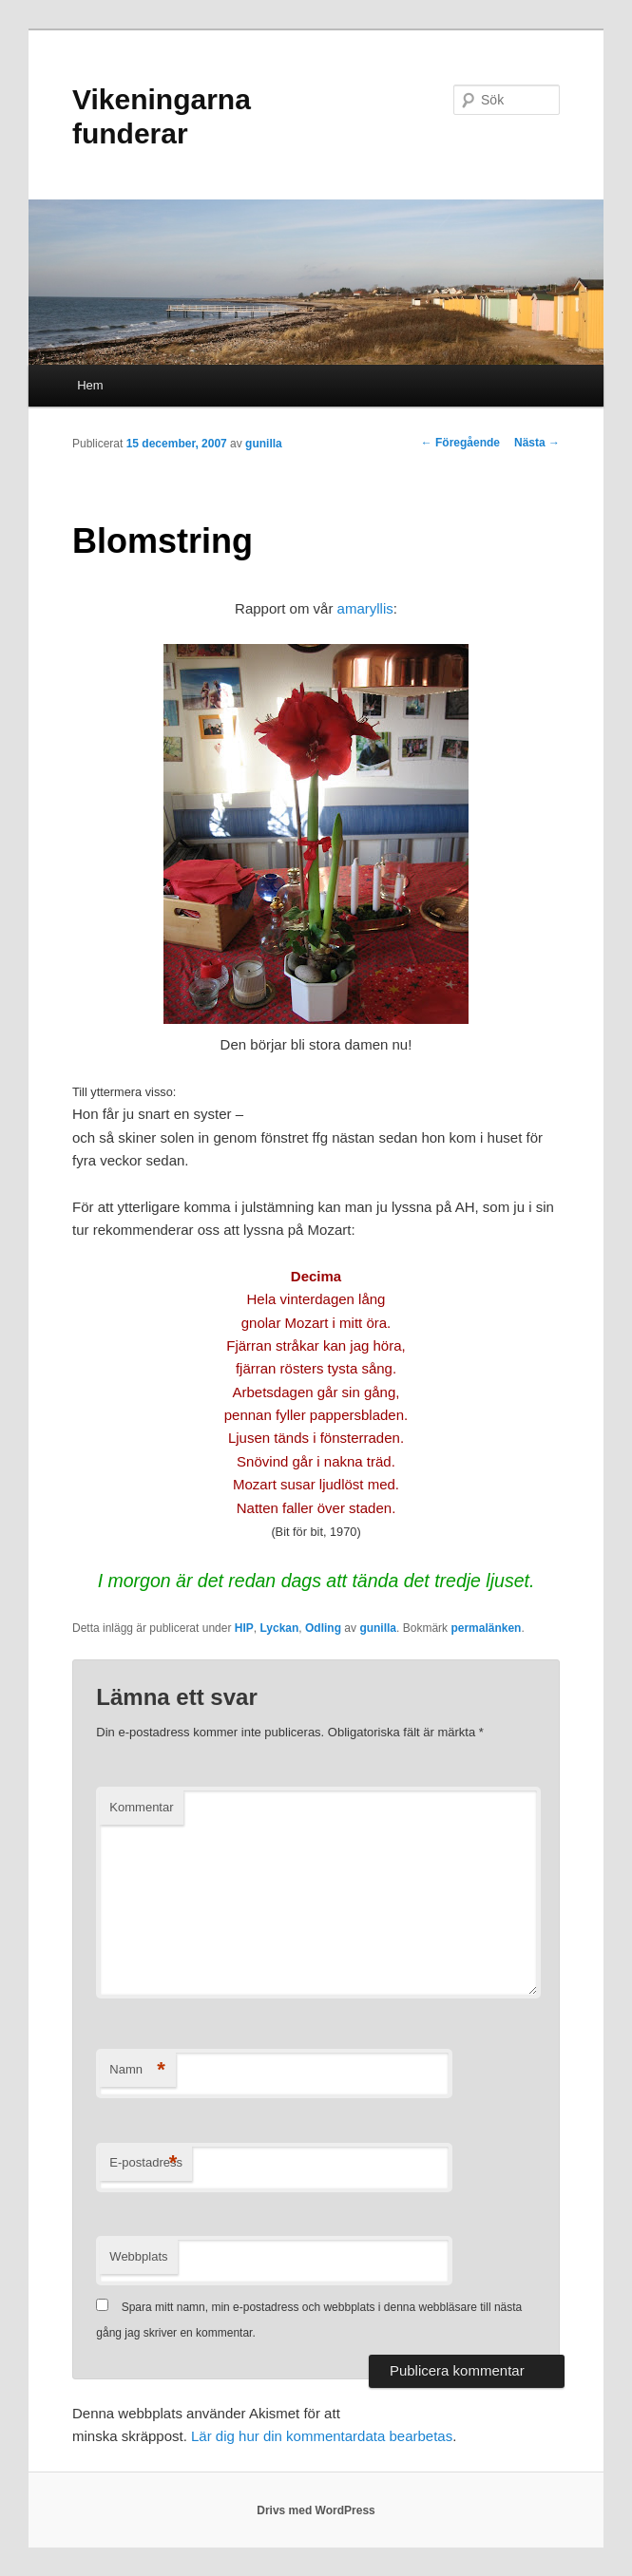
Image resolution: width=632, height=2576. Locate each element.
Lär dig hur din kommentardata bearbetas (321, 2436)
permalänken (485, 1628)
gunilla (263, 443)
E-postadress (145, 2163)
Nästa (537, 442)
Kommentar (141, 1807)
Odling (323, 1628)
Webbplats (138, 2256)
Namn (137, 2070)
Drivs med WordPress (316, 2510)
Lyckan (278, 1628)
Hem (90, 385)
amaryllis (365, 608)
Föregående (460, 442)
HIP (244, 1628)
